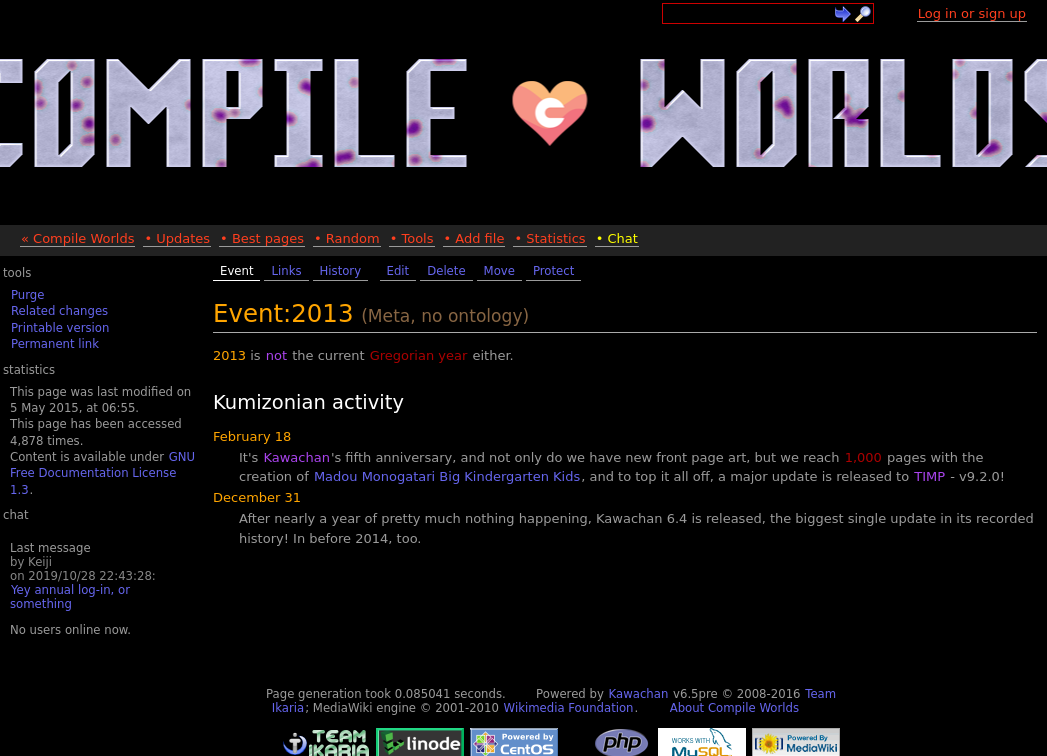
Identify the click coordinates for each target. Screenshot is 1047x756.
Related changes (59, 311)
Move (499, 271)
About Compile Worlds (734, 708)
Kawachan (296, 457)
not (276, 355)
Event (236, 271)
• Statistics (549, 238)
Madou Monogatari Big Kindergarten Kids (447, 476)
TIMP (929, 476)
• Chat (617, 238)
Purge (27, 295)
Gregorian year (419, 355)
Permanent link (55, 344)
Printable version (60, 328)
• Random (347, 238)
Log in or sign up (972, 13)
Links (286, 271)
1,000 (863, 457)
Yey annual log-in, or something (70, 597)
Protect (553, 271)
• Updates (177, 238)
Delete (446, 271)
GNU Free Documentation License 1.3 (102, 473)
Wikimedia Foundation (569, 708)
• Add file (474, 238)
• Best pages (262, 238)
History (341, 271)
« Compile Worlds (77, 238)
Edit (398, 271)
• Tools (412, 238)
